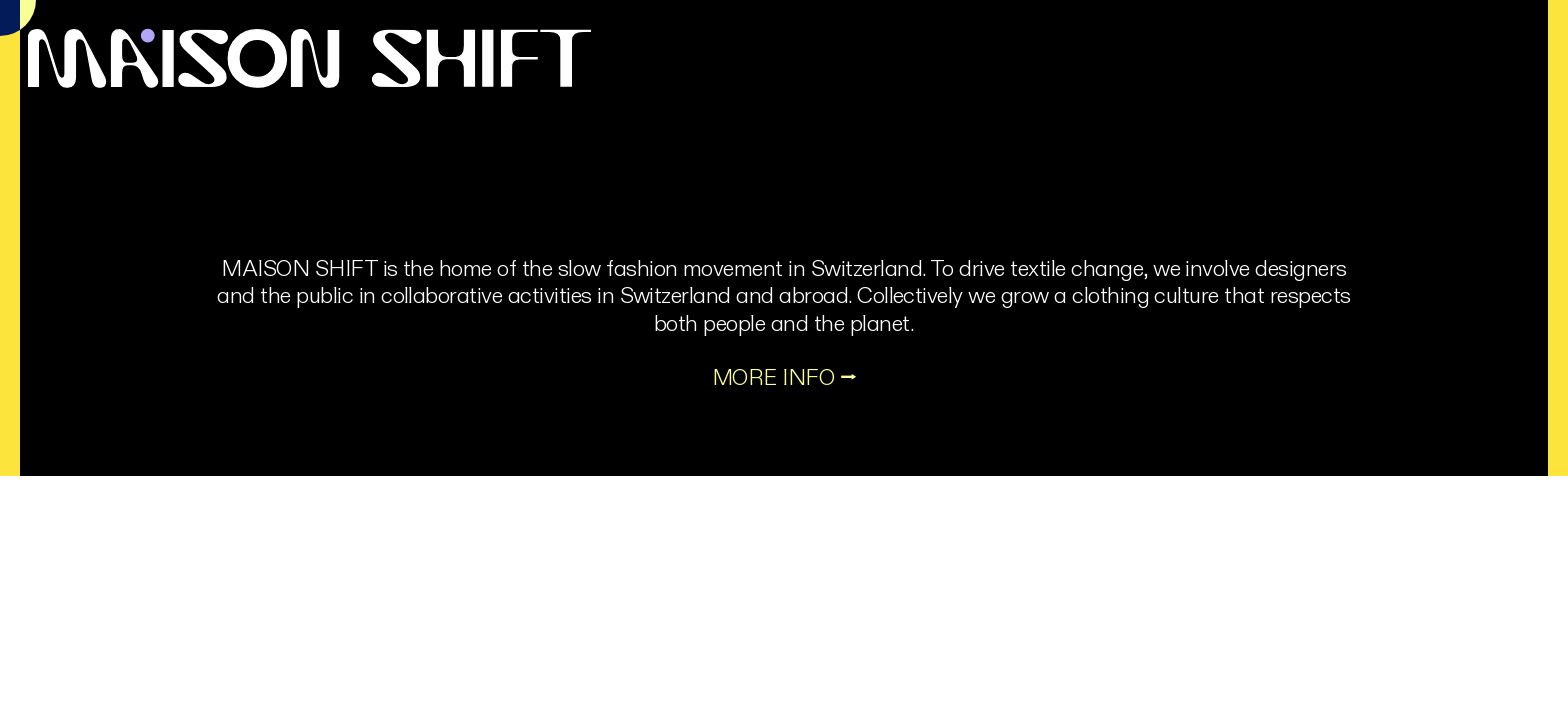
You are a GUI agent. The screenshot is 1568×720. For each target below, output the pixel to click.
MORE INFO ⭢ (784, 378)
